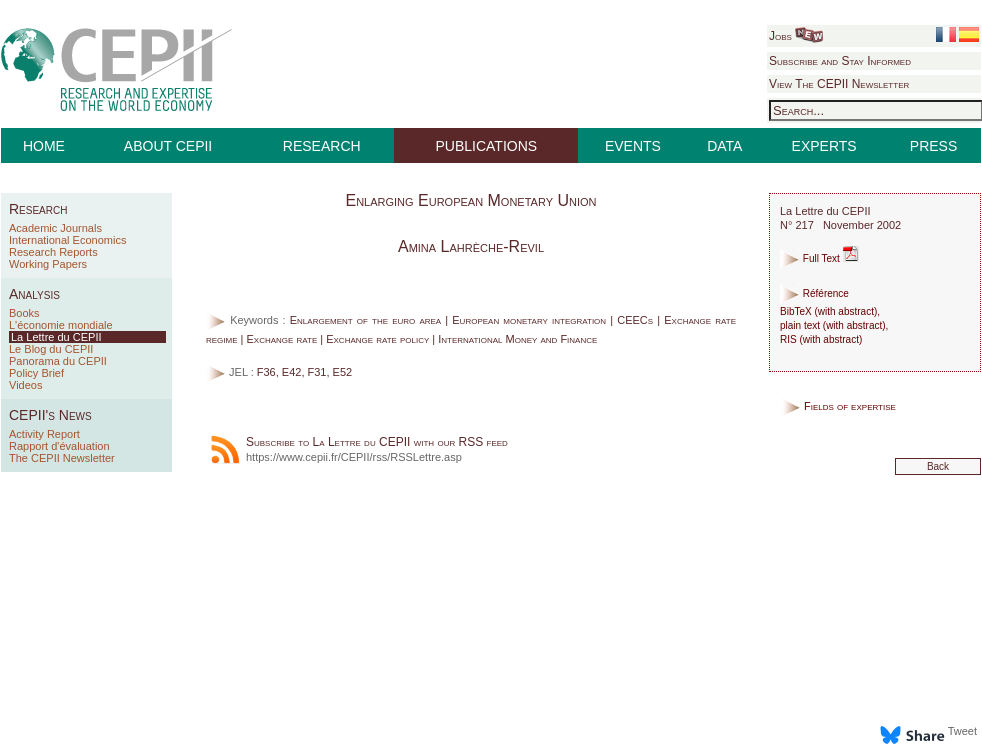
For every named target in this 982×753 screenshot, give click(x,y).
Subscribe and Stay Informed (840, 61)
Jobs (796, 36)
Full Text (819, 258)
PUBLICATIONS (487, 146)
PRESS (933, 146)
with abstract (846, 311)
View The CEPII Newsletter (839, 84)
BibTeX (796, 311)
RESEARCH (322, 146)
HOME (44, 146)
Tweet (962, 731)
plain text (800, 325)
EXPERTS (824, 146)
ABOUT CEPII (168, 146)
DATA (724, 146)
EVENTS (633, 146)
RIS (788, 339)
